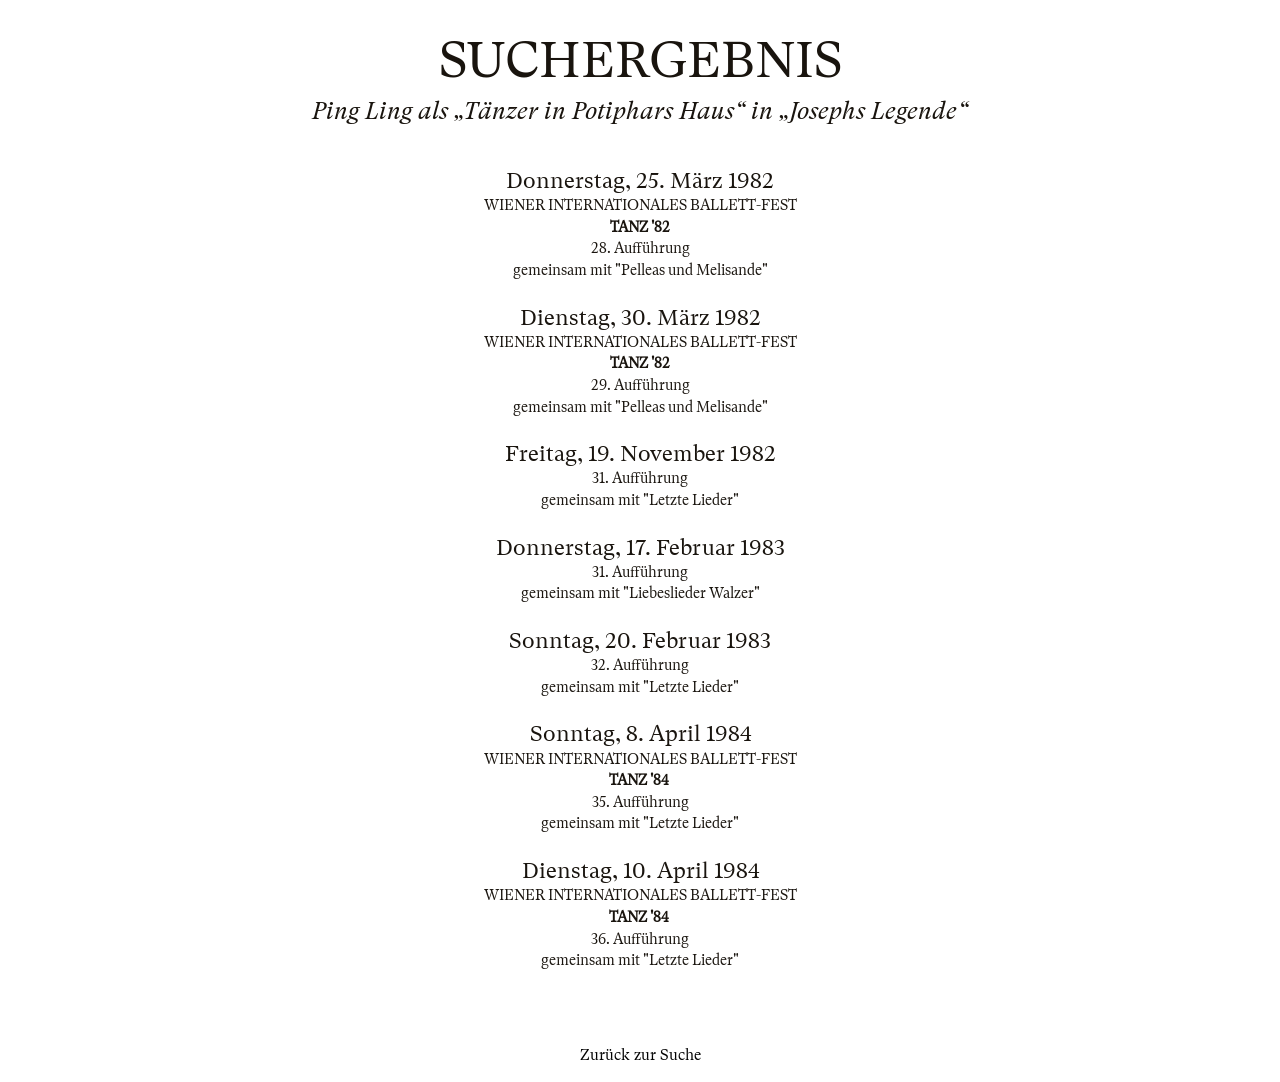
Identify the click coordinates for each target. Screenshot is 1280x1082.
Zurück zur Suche (640, 1055)
